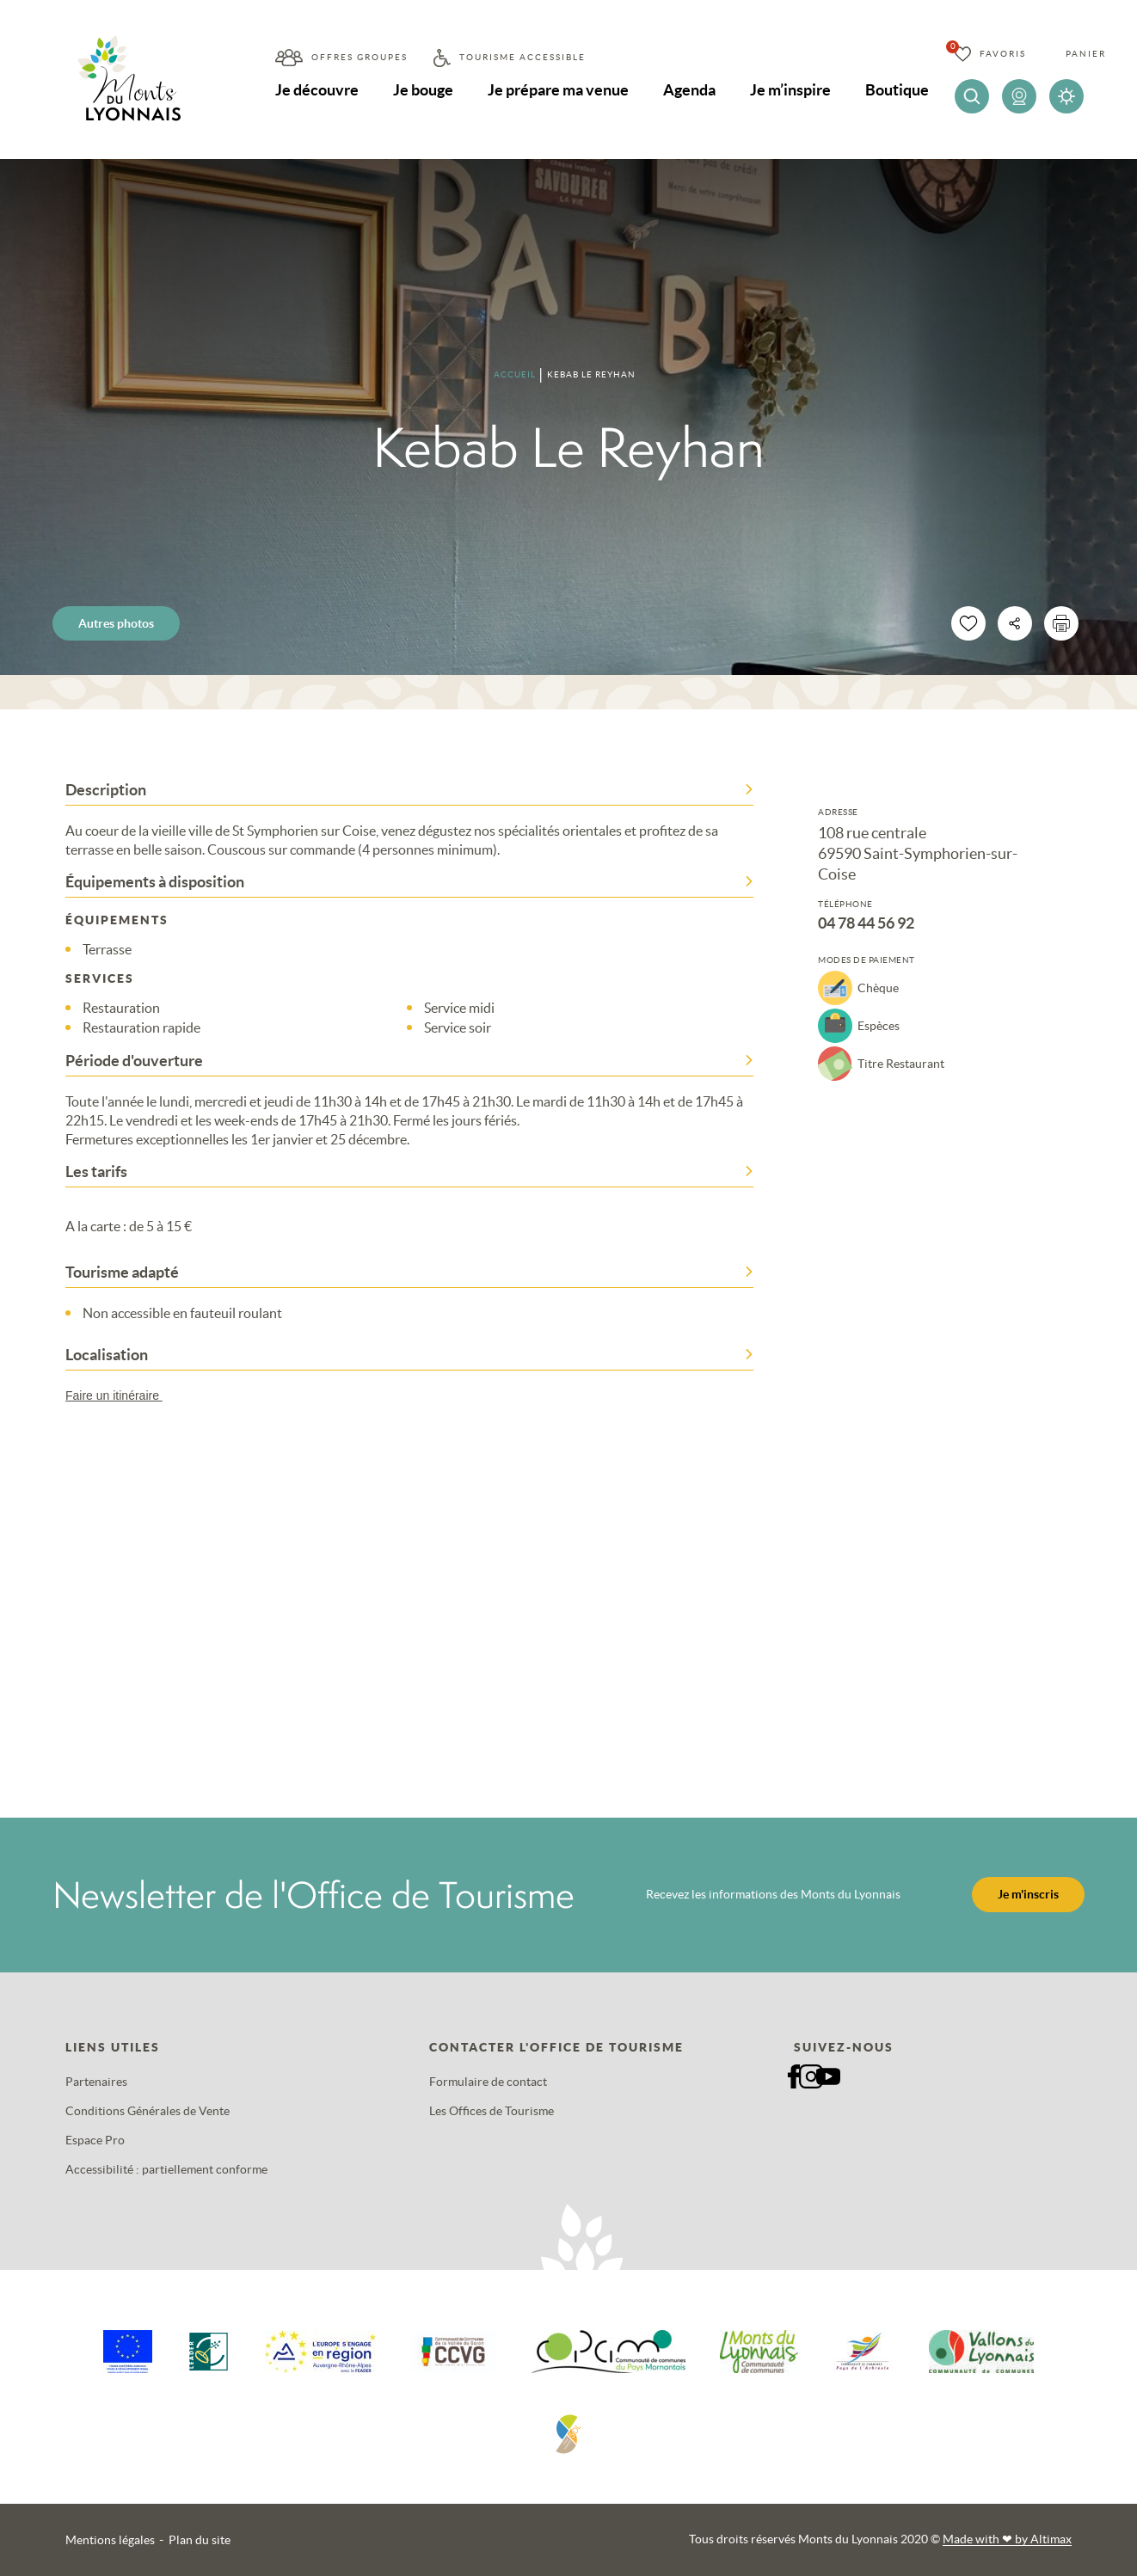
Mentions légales (110, 2540)
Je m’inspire (790, 90)
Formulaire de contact (488, 2081)
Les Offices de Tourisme (491, 2111)
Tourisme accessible (522, 57)
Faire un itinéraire (122, 1395)
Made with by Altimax (1007, 2539)
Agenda (689, 90)
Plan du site (199, 2540)
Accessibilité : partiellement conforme (166, 2169)
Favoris (1003, 53)
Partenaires (96, 2081)
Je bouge (423, 90)
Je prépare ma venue (558, 90)
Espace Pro (95, 2140)
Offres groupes (359, 57)
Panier (1086, 53)
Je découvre (317, 90)
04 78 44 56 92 (866, 923)
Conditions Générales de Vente (147, 2111)
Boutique (897, 90)
